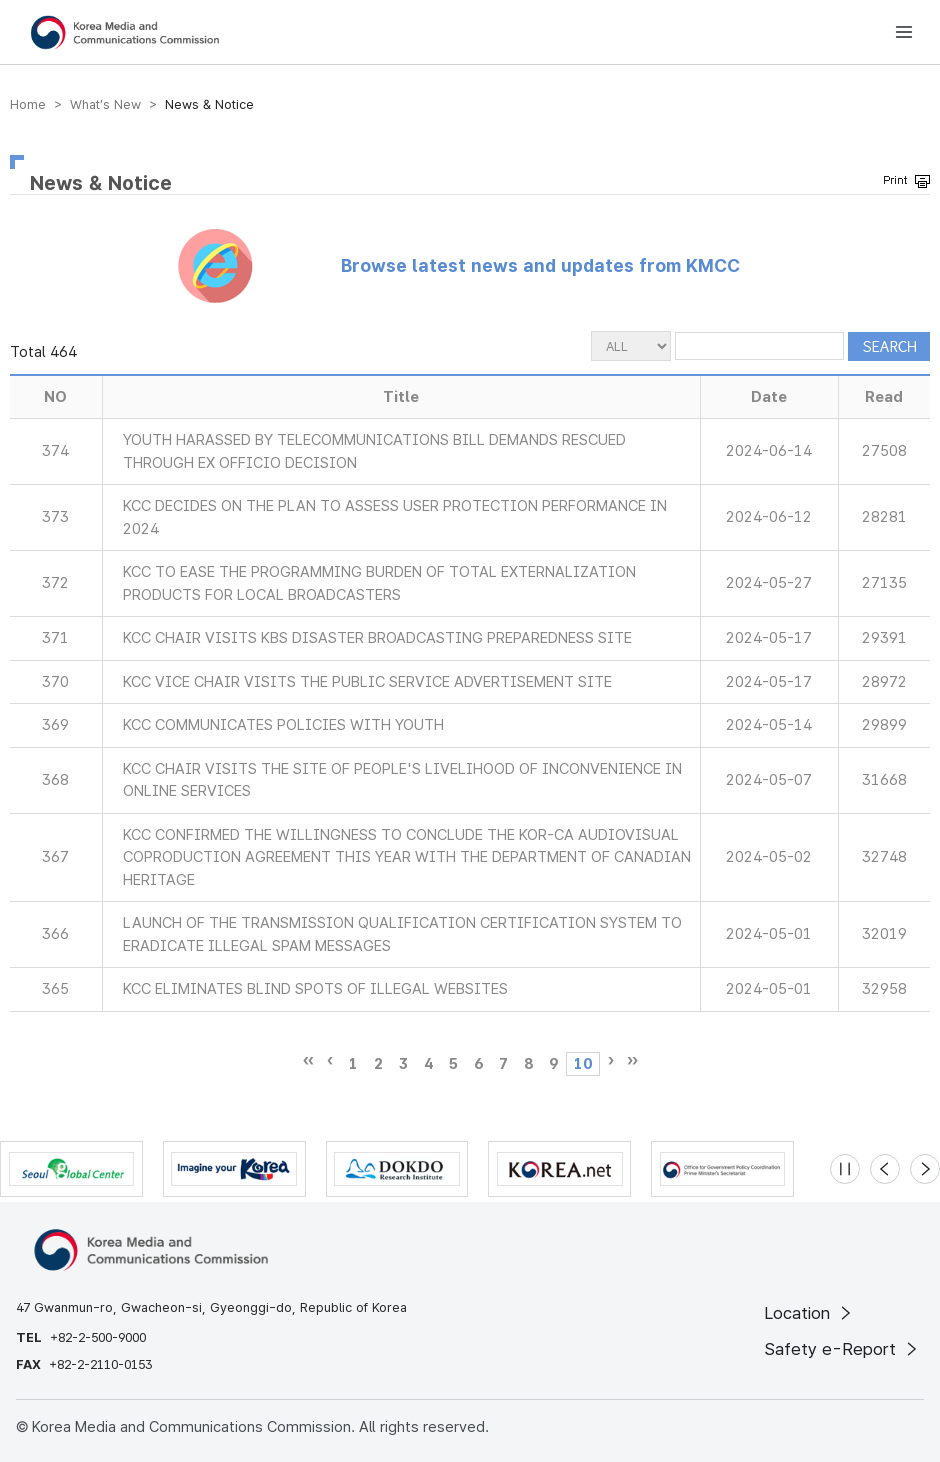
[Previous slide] (885, 1169)
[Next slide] (925, 1169)
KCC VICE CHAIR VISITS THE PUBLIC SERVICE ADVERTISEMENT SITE (367, 682)
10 (583, 1064)
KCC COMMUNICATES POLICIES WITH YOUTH (283, 725)
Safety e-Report (842, 1349)
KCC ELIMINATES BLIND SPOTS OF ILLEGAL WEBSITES (315, 989)
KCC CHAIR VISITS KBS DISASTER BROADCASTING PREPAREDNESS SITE (377, 638)
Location (809, 1313)
